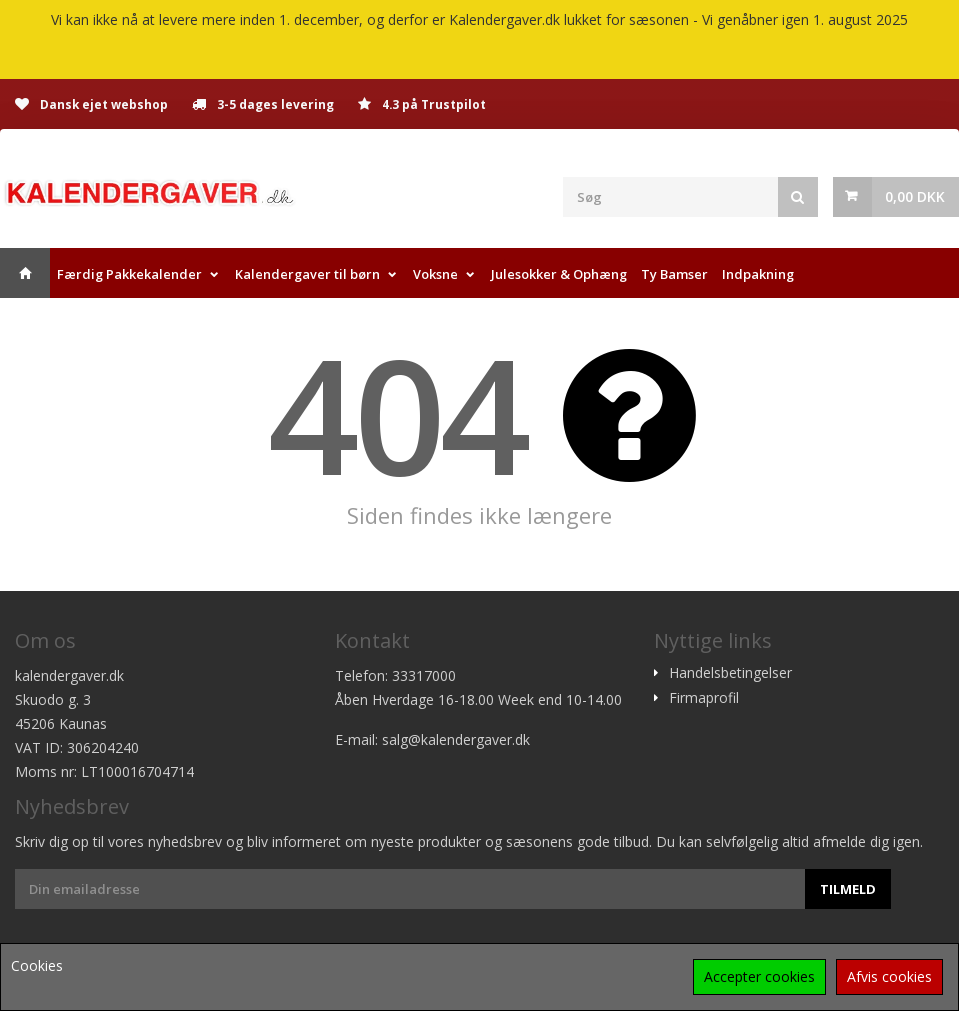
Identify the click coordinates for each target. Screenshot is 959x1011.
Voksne (435, 274)
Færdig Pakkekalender (129, 274)
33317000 (424, 675)
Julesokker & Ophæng (559, 274)
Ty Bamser (674, 274)
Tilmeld (848, 889)
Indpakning (758, 274)
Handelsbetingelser (730, 673)
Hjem (25, 273)
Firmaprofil (704, 698)
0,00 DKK (915, 196)
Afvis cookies (889, 976)
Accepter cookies (759, 976)
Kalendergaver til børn (307, 274)
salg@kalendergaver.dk (456, 739)
